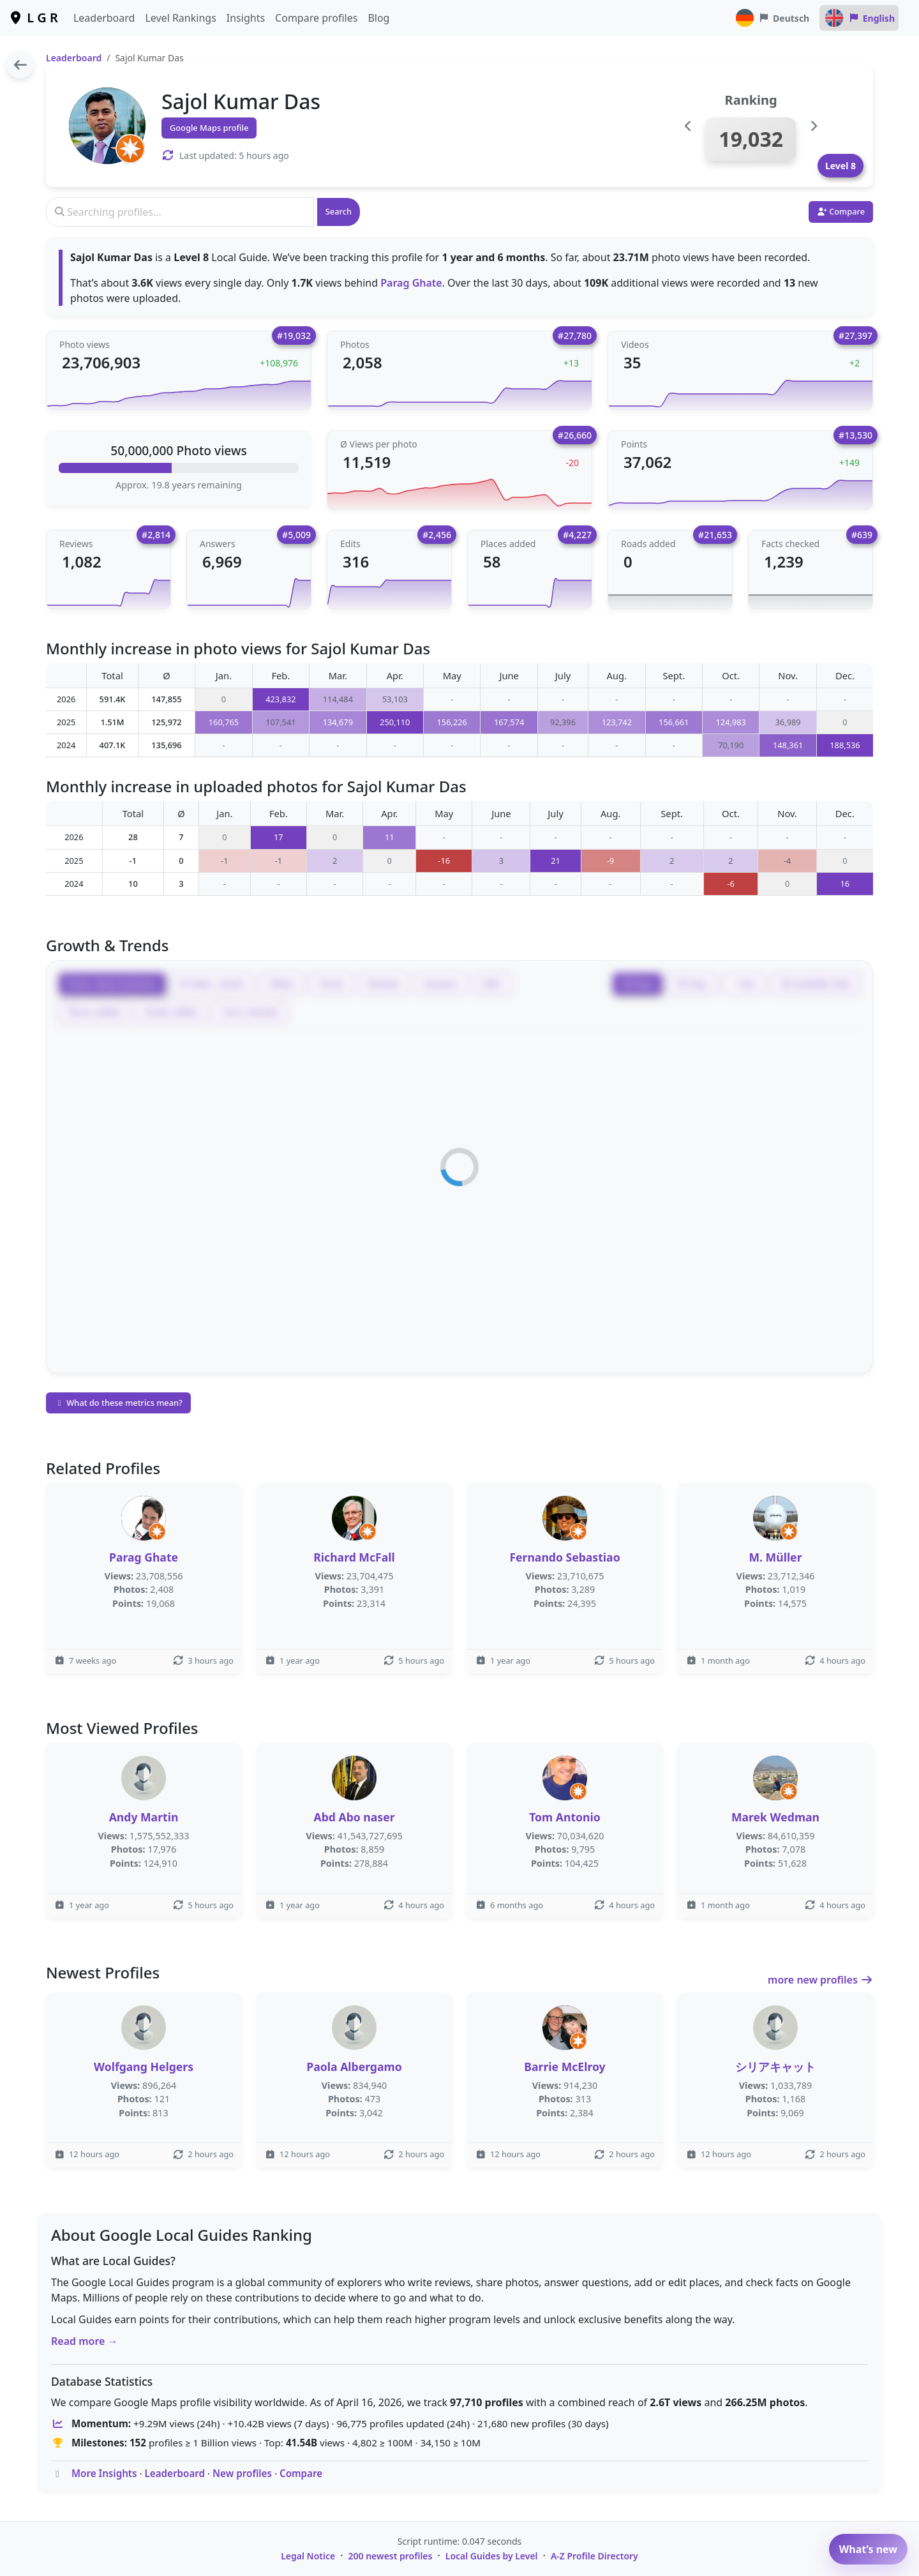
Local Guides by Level (491, 2556)
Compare (301, 2473)
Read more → (84, 2341)
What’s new (868, 2549)
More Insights (104, 2473)
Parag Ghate (411, 283)
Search (338, 211)
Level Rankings (180, 18)
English (859, 18)
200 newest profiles (390, 2556)
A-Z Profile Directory (594, 2556)
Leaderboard (104, 18)
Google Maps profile (209, 127)
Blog (378, 18)
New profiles (242, 2473)
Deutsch (772, 18)
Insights (246, 18)
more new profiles (820, 1980)
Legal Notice (308, 2556)
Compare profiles (316, 18)
